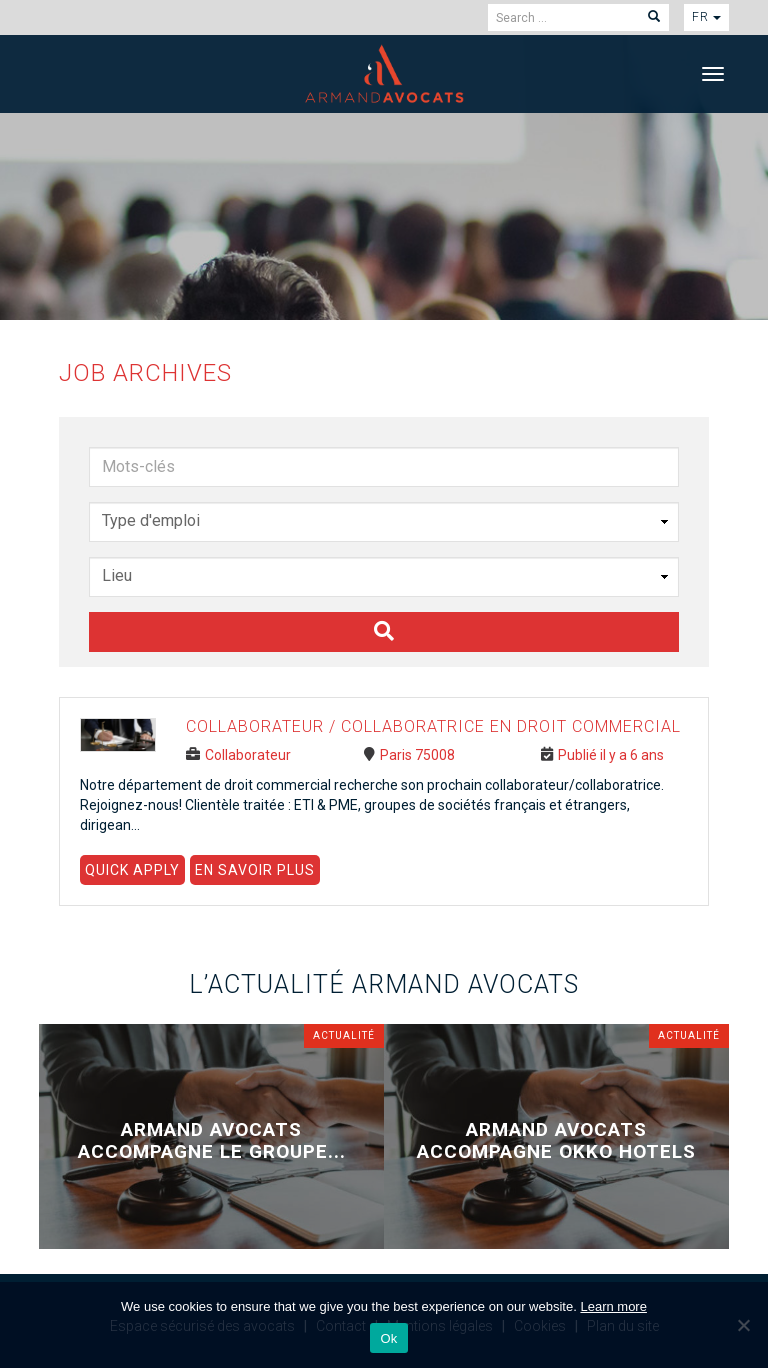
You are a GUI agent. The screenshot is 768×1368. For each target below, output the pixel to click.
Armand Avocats (384, 73)
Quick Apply (132, 870)
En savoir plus (255, 870)
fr (706, 17)
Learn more (613, 1306)
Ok (388, 1338)
